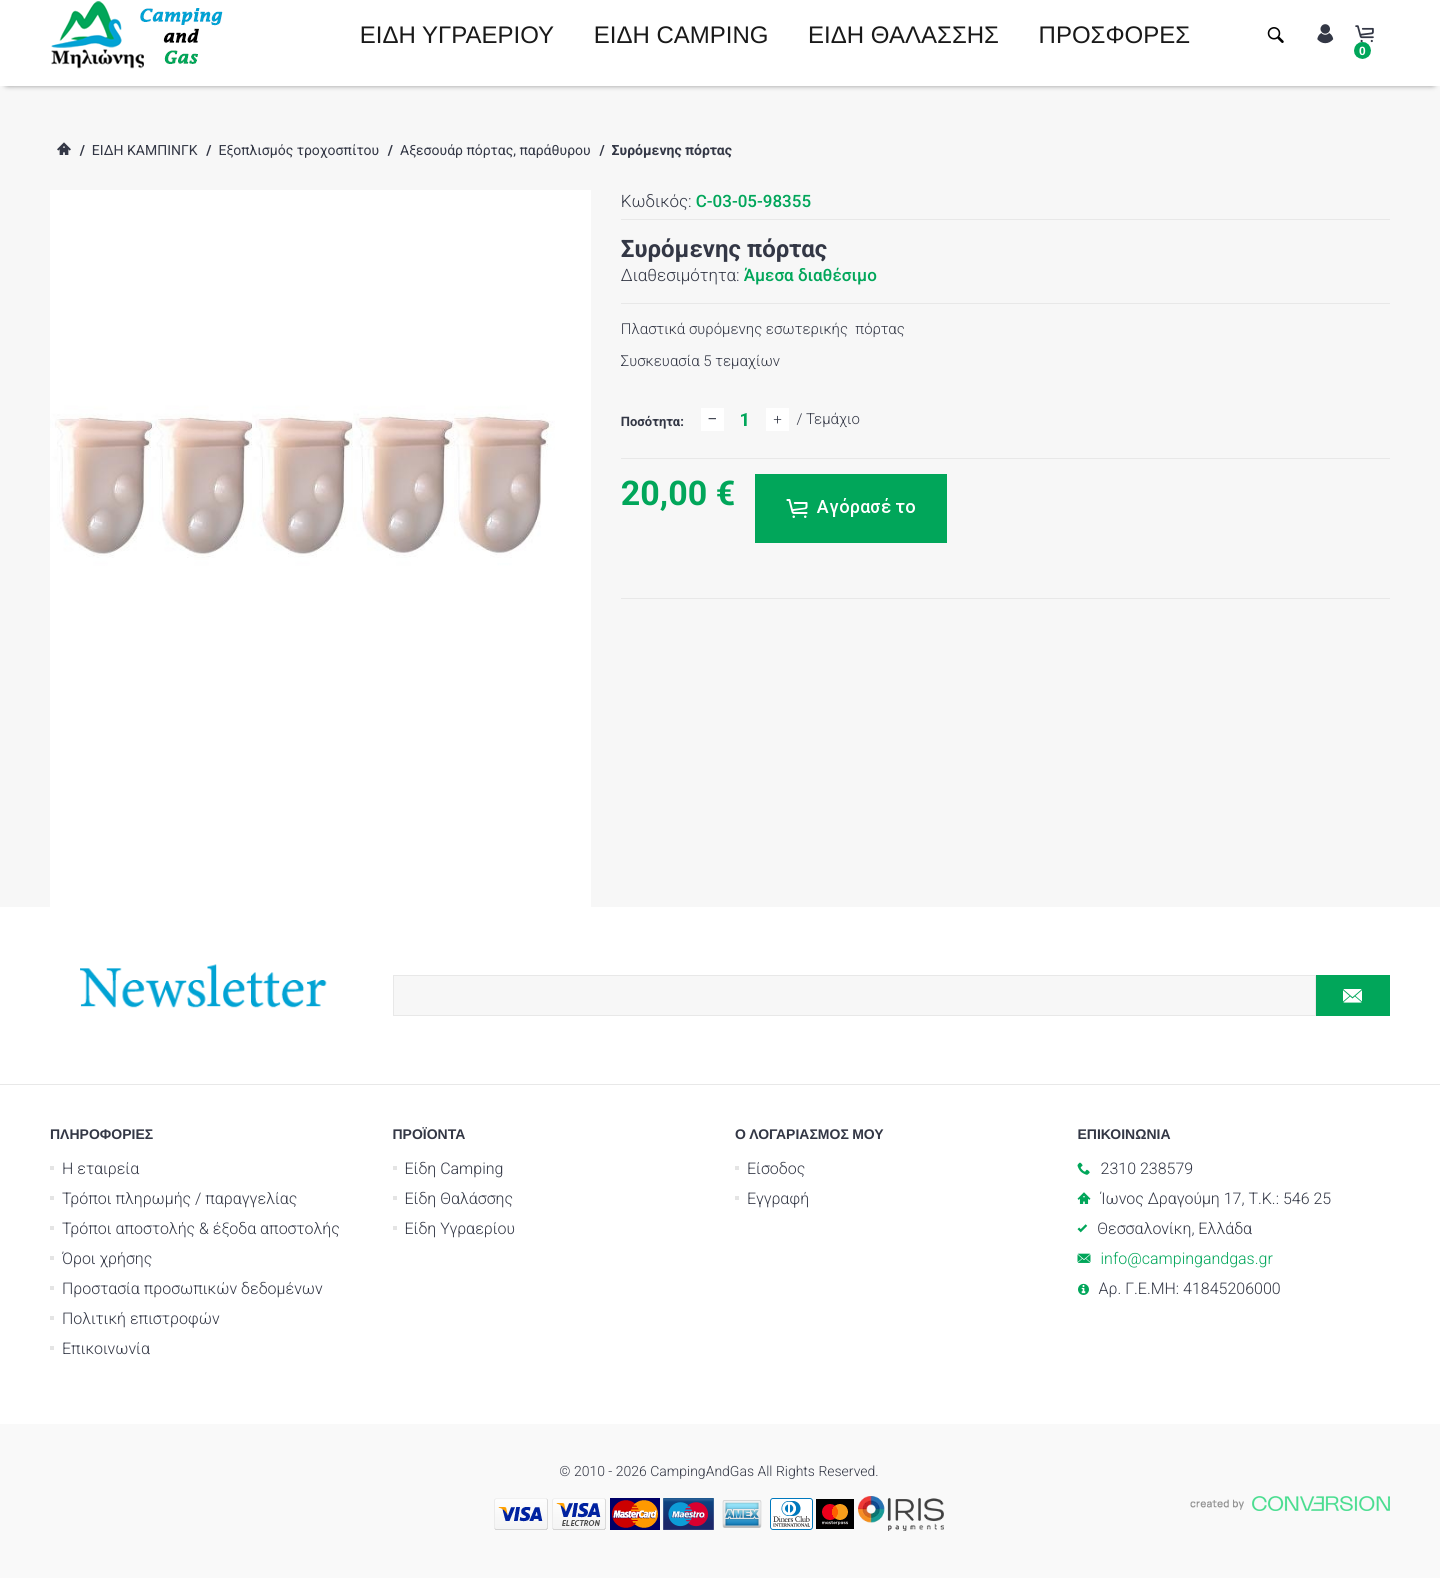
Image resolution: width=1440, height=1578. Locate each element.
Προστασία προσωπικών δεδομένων (192, 1288)
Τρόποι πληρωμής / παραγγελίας (179, 1198)
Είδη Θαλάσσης (459, 1198)
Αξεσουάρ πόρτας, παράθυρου (495, 151)
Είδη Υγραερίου (460, 1228)
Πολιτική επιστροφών (141, 1318)
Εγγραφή (778, 1198)
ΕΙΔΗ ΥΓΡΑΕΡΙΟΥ (457, 35)
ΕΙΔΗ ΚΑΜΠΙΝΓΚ (145, 151)
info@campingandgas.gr (1187, 1258)
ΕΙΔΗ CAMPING (681, 35)
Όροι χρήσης (107, 1258)
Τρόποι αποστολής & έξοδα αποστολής (201, 1228)
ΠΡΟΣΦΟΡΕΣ (1115, 35)
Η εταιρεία (100, 1168)
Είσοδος (776, 1168)
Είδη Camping (454, 1168)
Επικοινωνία (106, 1348)
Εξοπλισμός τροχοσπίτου (298, 151)
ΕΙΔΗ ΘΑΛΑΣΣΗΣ (903, 35)
